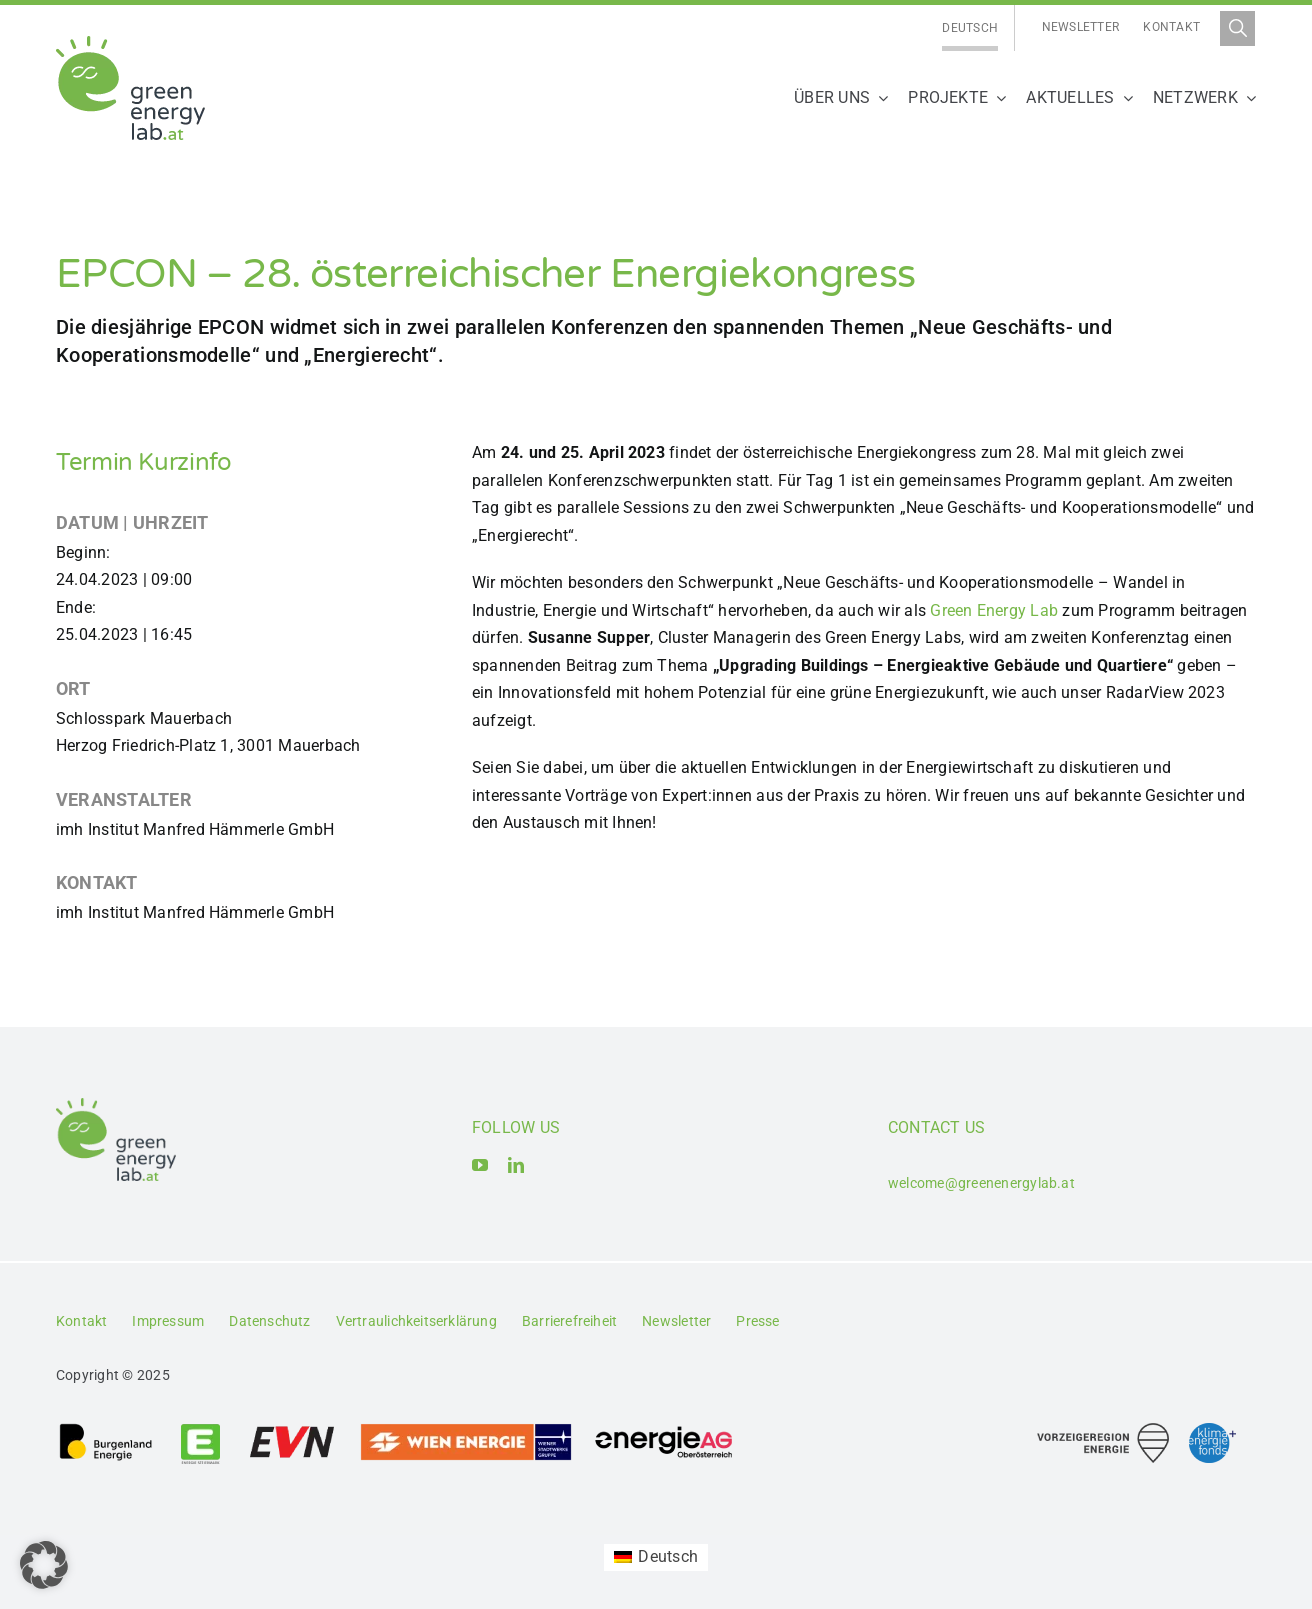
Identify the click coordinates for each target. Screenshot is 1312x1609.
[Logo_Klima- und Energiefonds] (1212, 1430)
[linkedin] (516, 1165)
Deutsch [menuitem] (970, 28)
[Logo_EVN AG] (292, 1429)
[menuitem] (970, 28)
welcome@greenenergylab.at (981, 1183)
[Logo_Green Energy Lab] (130, 43)
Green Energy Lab (994, 610)
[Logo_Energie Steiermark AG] (200, 1429)
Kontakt (1171, 27)
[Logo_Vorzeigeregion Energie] (1103, 1430)
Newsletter (1080, 27)
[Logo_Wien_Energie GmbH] (466, 1429)
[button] (44, 1565)
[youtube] (480, 1165)
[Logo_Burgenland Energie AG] (106, 1429)
